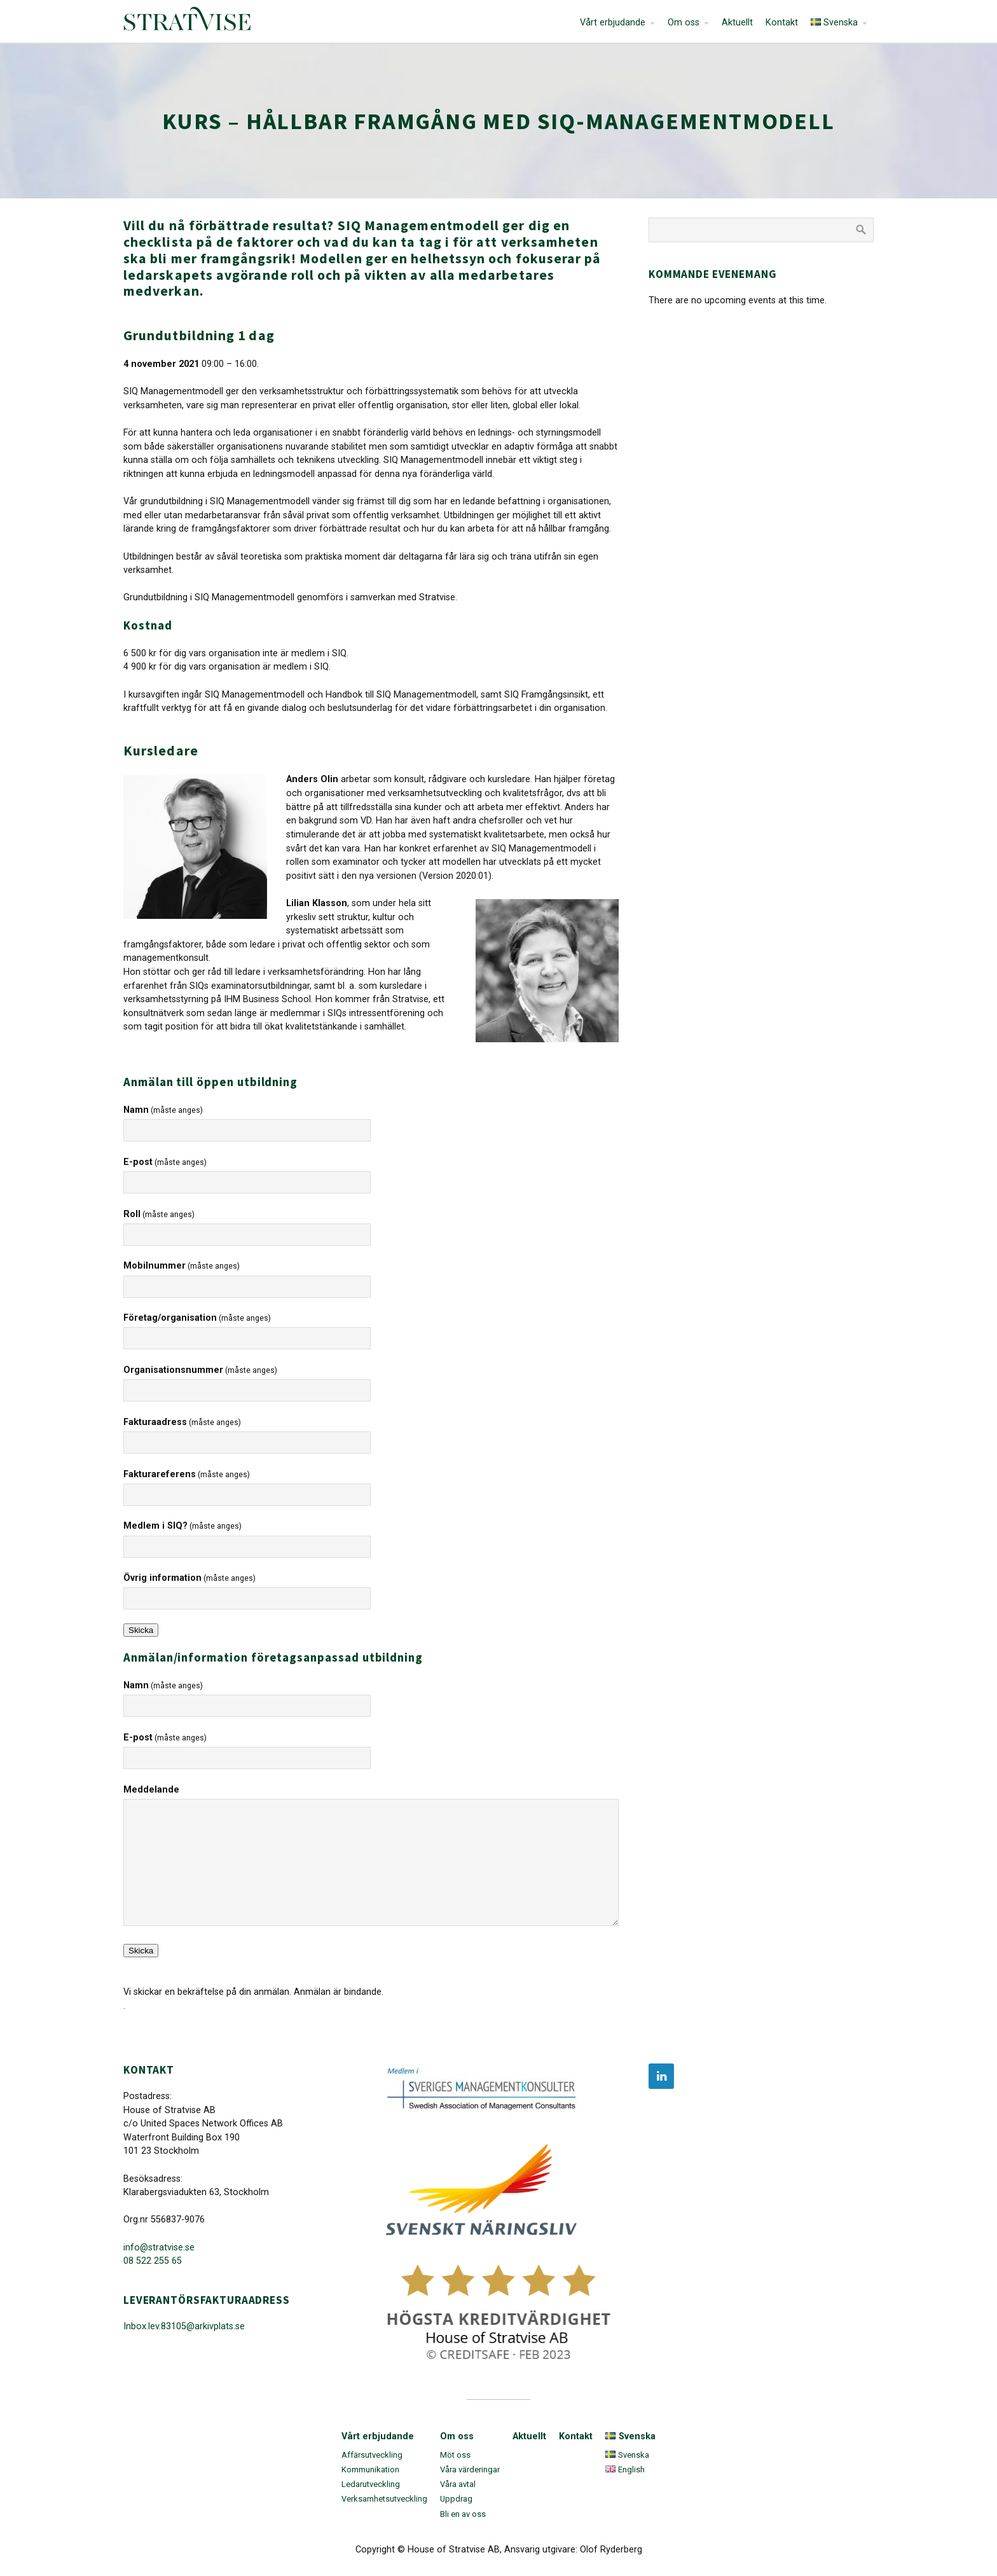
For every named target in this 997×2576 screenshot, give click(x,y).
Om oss (683, 22)
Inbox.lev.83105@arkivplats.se (184, 2326)
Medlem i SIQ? (182, 1525)
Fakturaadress (182, 1422)
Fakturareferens (186, 1474)
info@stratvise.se (159, 2247)
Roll (159, 1214)
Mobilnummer (181, 1265)
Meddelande (151, 1789)
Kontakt (782, 22)
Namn (163, 1110)
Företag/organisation (197, 1317)
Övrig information (189, 1578)
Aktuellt (737, 22)
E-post (165, 1162)
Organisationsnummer (200, 1370)
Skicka (140, 1630)
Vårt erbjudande (612, 22)
